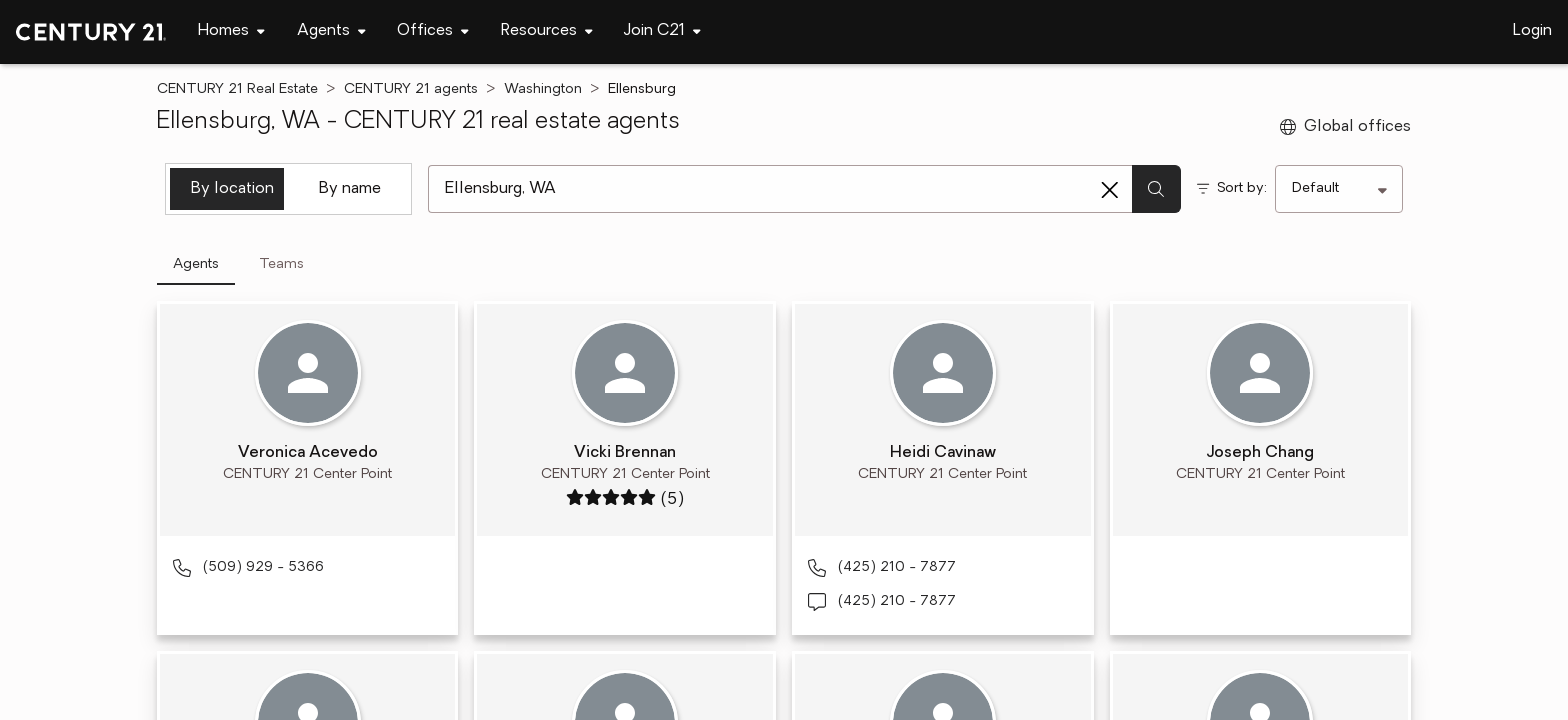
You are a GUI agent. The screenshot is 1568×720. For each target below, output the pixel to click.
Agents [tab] (196, 264)
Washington (543, 89)
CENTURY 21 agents (411, 89)
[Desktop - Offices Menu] (433, 31)
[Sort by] (1339, 189)
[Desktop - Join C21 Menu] (662, 31)
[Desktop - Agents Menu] (331, 31)
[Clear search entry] (1110, 190)
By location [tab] (232, 189)
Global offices (1345, 127)
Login (1532, 31)
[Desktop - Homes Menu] (231, 31)
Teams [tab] (281, 264)
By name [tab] (350, 189)
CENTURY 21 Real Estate (237, 89)
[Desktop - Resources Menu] (547, 31)
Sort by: (1242, 188)
